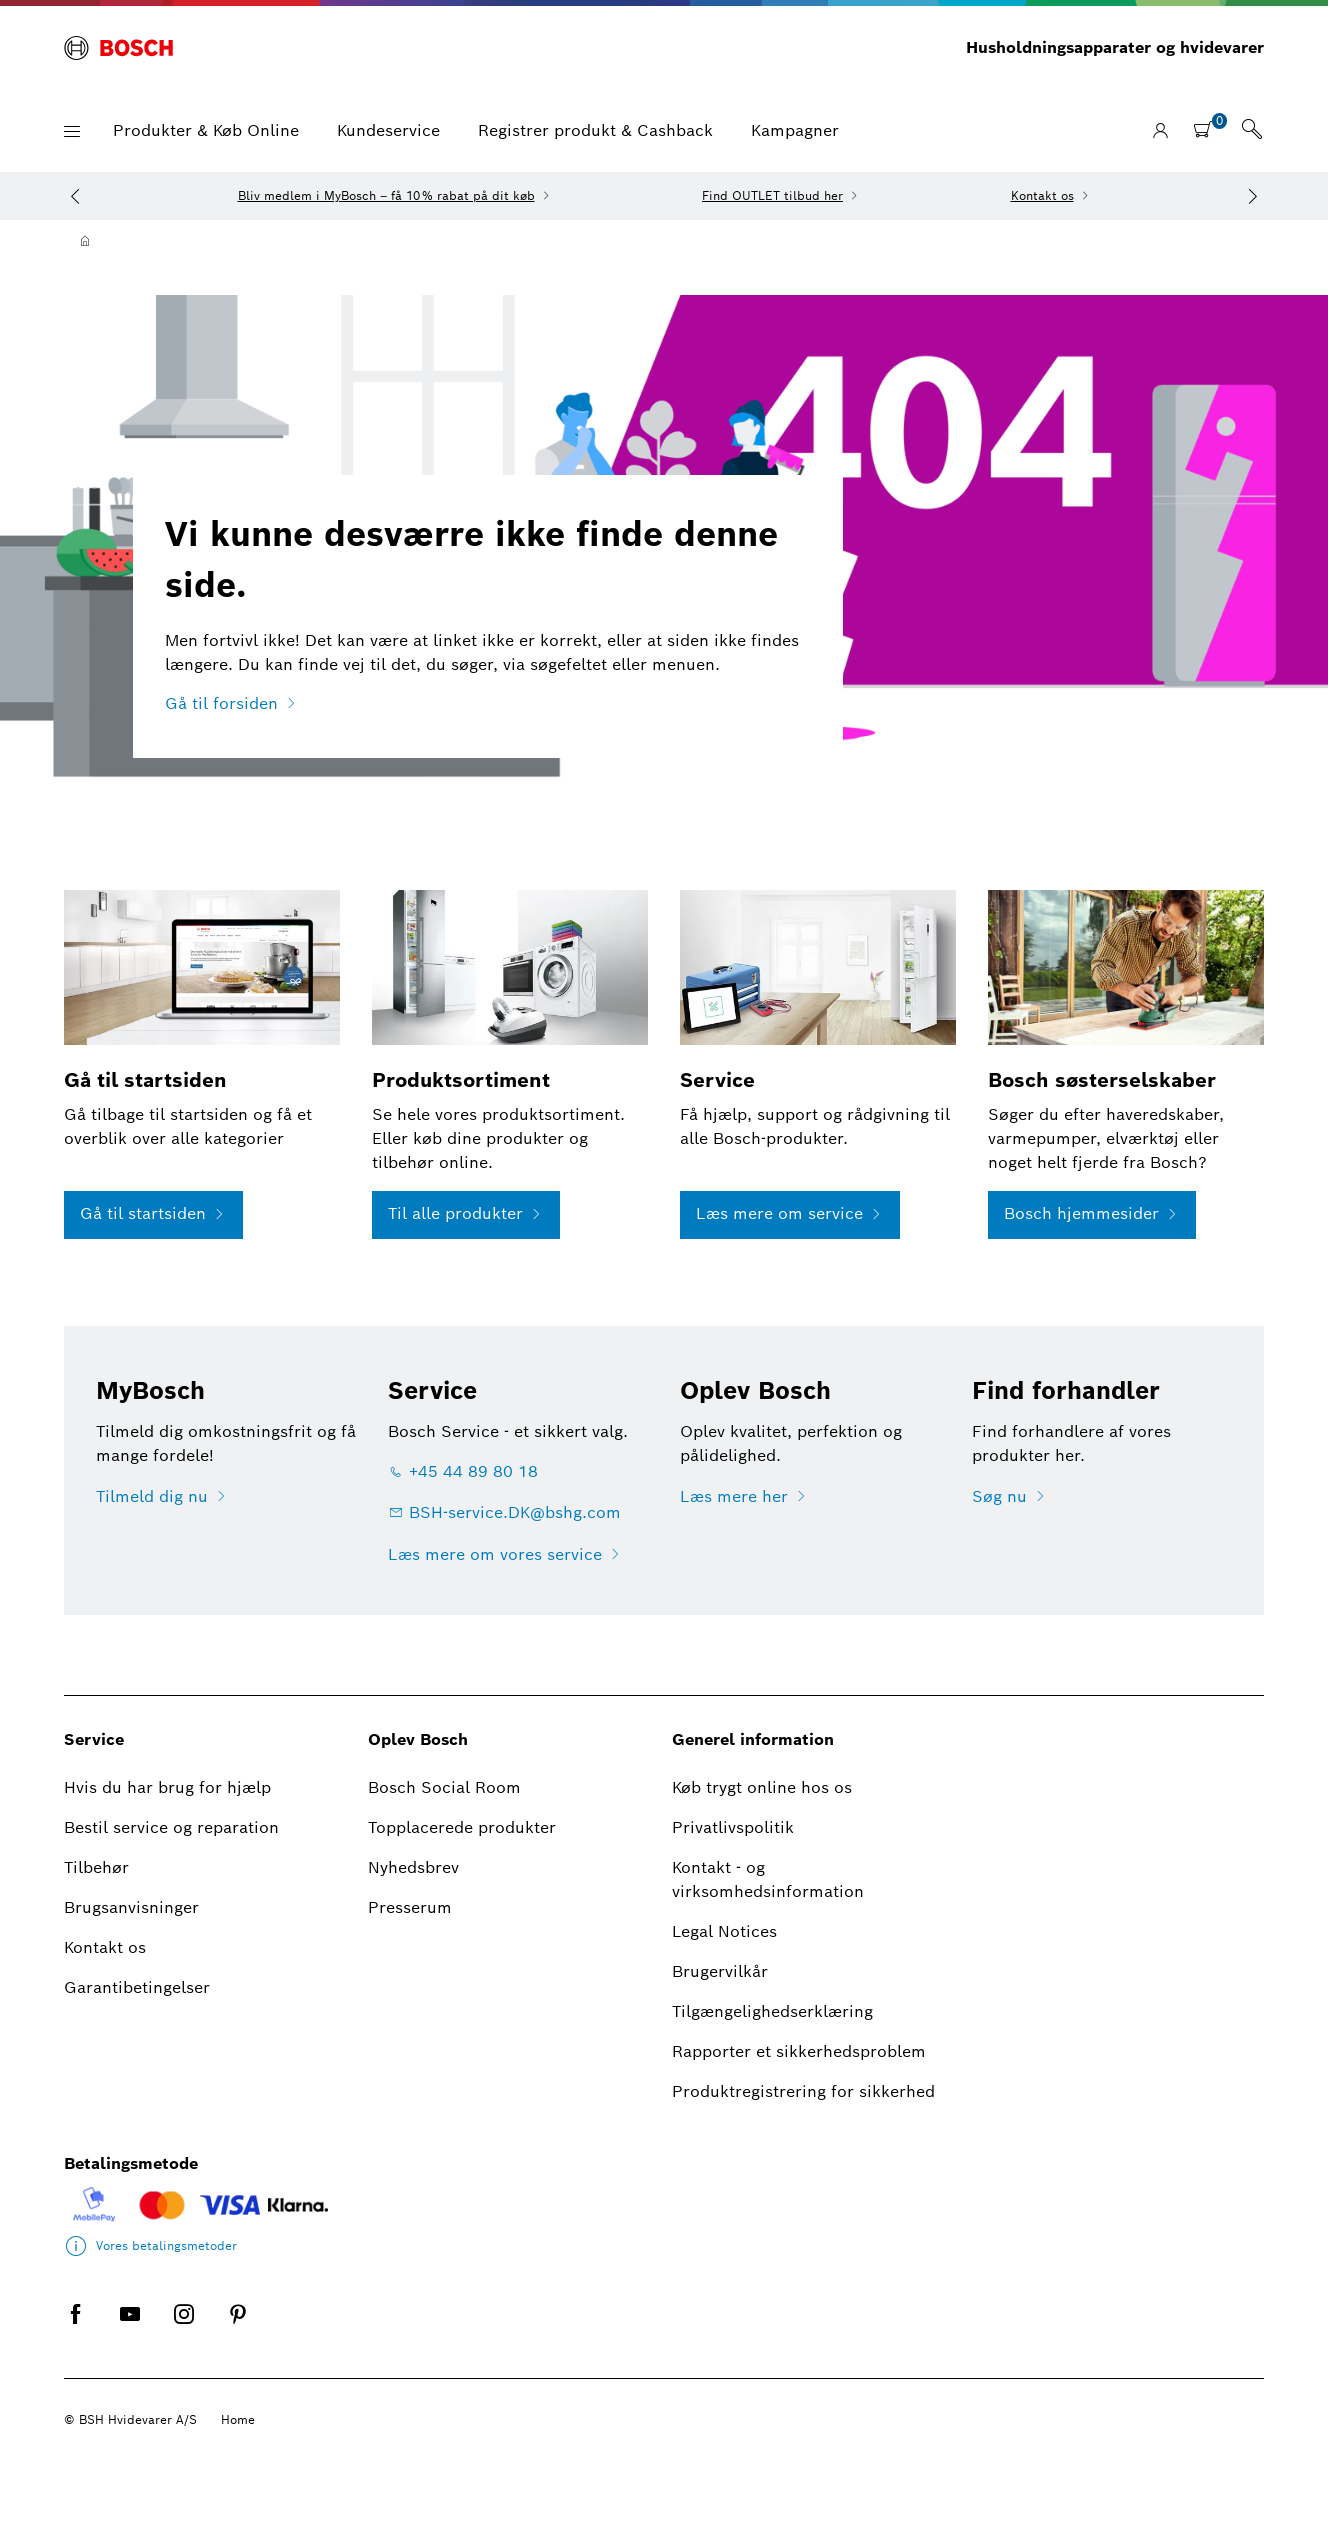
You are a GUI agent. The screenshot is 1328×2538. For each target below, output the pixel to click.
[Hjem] (85, 241)
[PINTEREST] (238, 2330)
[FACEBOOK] (76, 2330)
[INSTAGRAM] (184, 2330)
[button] (72, 131)
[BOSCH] (118, 48)
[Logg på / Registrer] (1160, 131)
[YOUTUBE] (130, 2330)
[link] (1252, 131)
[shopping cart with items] (1209, 129)
